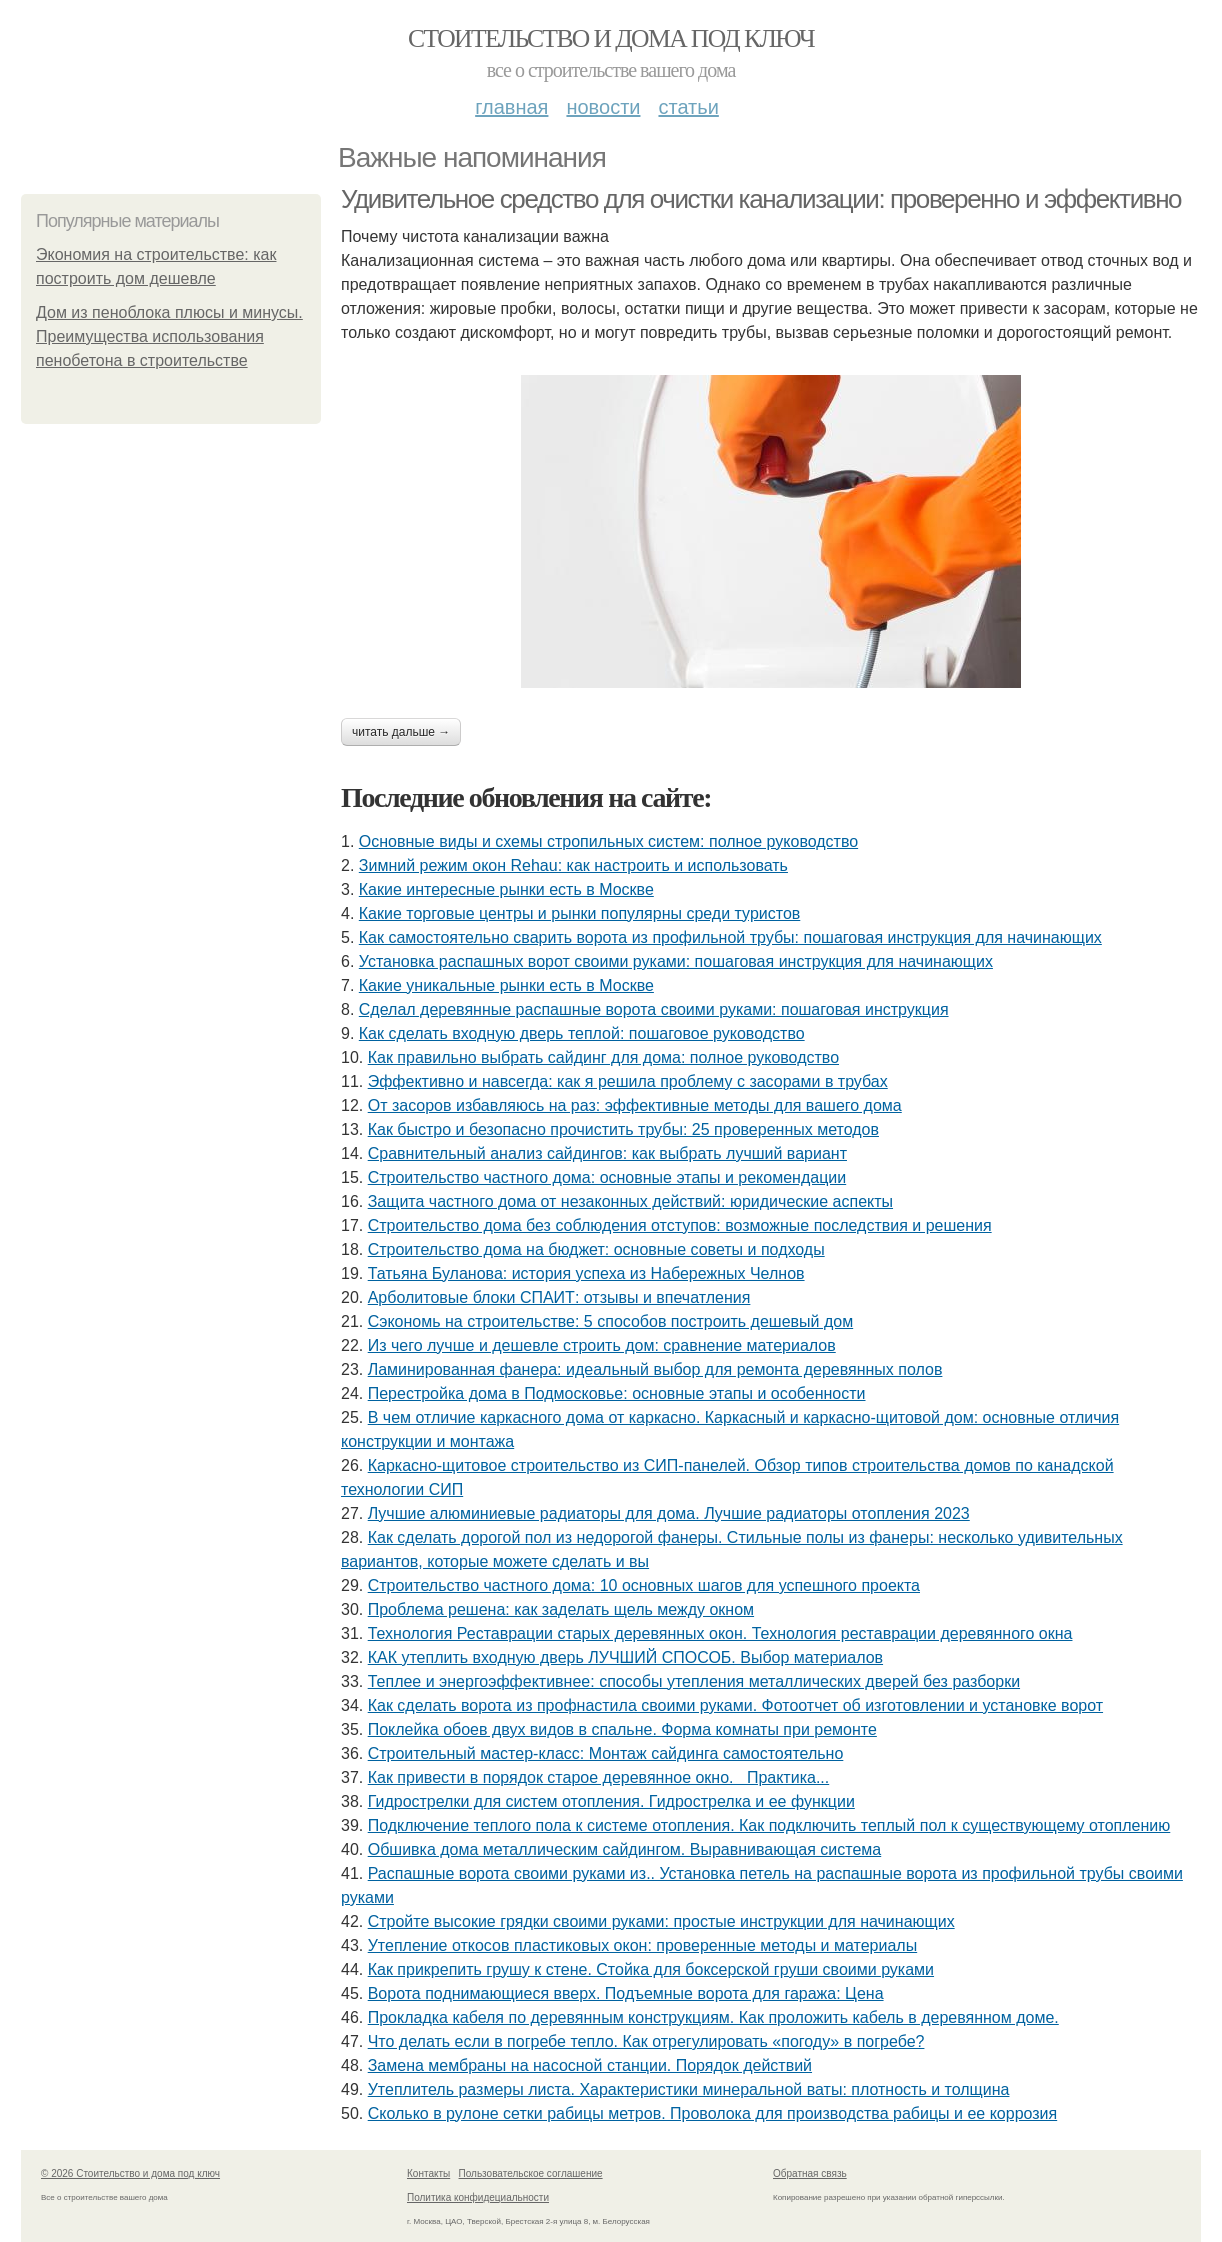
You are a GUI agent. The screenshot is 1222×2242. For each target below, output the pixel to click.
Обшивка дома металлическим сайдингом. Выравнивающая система (625, 1849)
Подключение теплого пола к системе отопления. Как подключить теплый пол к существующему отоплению (769, 1825)
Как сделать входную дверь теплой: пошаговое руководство (582, 1033)
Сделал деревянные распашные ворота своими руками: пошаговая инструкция (654, 1009)
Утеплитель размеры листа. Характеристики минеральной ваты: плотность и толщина (689, 2089)
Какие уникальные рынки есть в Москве (506, 985)
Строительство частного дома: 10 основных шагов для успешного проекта (644, 1585)
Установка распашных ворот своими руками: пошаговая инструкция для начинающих (676, 961)
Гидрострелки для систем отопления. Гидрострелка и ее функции (611, 1801)
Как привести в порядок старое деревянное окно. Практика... (599, 1777)
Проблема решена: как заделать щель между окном (561, 1609)
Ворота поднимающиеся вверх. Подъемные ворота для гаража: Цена (626, 1993)
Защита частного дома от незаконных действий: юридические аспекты (630, 1201)
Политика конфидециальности (478, 2197)
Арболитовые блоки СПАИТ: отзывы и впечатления (559, 1297)
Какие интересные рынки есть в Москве (506, 889)
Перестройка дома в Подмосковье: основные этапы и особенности (617, 1393)
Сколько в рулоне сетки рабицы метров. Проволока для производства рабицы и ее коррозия (713, 2113)
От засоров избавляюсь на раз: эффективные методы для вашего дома (635, 1105)
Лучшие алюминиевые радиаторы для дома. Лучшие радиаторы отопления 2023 (669, 1513)
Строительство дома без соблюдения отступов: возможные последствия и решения (680, 1225)
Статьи (688, 107)
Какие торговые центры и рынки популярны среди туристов (580, 913)
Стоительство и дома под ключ (611, 38)
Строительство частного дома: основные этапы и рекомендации (607, 1177)
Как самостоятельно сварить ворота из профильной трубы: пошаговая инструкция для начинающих (730, 937)
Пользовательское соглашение (531, 2173)
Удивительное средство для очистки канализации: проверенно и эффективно (761, 199)
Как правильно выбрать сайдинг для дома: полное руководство (603, 1057)
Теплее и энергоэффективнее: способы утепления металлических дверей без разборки (694, 1681)
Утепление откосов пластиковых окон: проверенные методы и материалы (642, 1945)
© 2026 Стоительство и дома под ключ (130, 2173)
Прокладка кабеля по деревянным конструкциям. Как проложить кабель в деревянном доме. (713, 2017)
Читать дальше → (401, 732)
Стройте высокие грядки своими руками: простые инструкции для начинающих (661, 1921)
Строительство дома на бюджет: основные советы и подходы (596, 1249)
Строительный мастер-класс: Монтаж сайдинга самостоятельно (606, 1753)
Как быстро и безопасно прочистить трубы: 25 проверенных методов (623, 1129)
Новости (603, 107)
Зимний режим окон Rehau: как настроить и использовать (573, 865)
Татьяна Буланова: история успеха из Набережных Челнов (586, 1273)
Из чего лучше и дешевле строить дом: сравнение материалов (602, 1345)
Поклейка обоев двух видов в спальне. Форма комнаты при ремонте (622, 1729)
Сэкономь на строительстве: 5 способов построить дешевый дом (611, 1321)
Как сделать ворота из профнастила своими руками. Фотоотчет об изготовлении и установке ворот (735, 1705)
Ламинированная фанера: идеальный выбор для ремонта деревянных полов (655, 1369)
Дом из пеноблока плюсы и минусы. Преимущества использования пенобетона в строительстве (169, 336)
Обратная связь (810, 2173)
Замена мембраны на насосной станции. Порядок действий (590, 2065)
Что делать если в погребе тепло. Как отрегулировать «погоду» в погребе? (646, 2041)
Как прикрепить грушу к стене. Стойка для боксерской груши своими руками (651, 1969)
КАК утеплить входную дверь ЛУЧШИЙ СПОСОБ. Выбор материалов (625, 1657)
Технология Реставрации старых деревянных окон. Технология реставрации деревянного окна (720, 1633)
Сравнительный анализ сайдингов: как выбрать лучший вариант (607, 1153)
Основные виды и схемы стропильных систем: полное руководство (608, 841)
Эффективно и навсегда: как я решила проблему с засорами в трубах (628, 1081)
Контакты (428, 2173)
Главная (511, 107)
